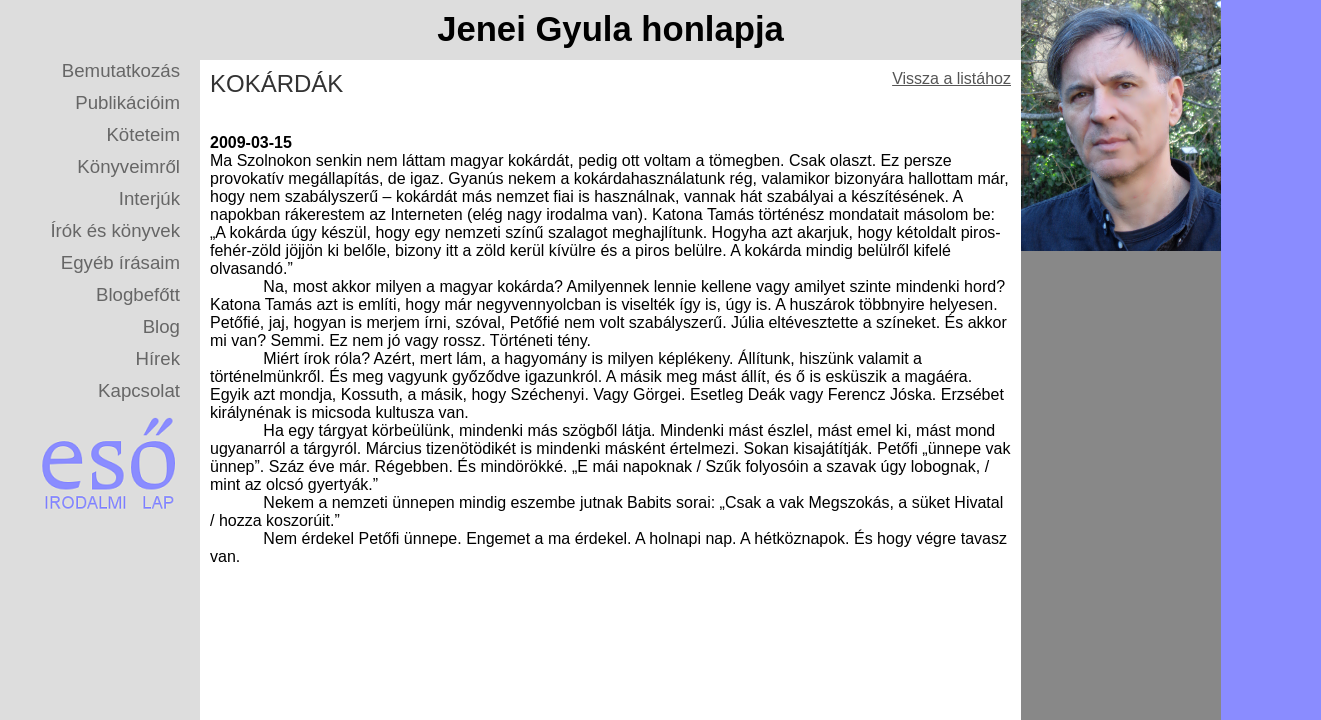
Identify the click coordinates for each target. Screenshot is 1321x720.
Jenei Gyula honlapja (610, 29)
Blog (161, 326)
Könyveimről (128, 166)
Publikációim (127, 102)
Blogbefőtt (138, 294)
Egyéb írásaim (120, 262)
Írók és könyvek (115, 230)
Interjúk (149, 198)
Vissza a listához (951, 78)
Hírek (157, 358)
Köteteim (143, 134)
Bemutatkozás (121, 70)
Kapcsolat (139, 390)
